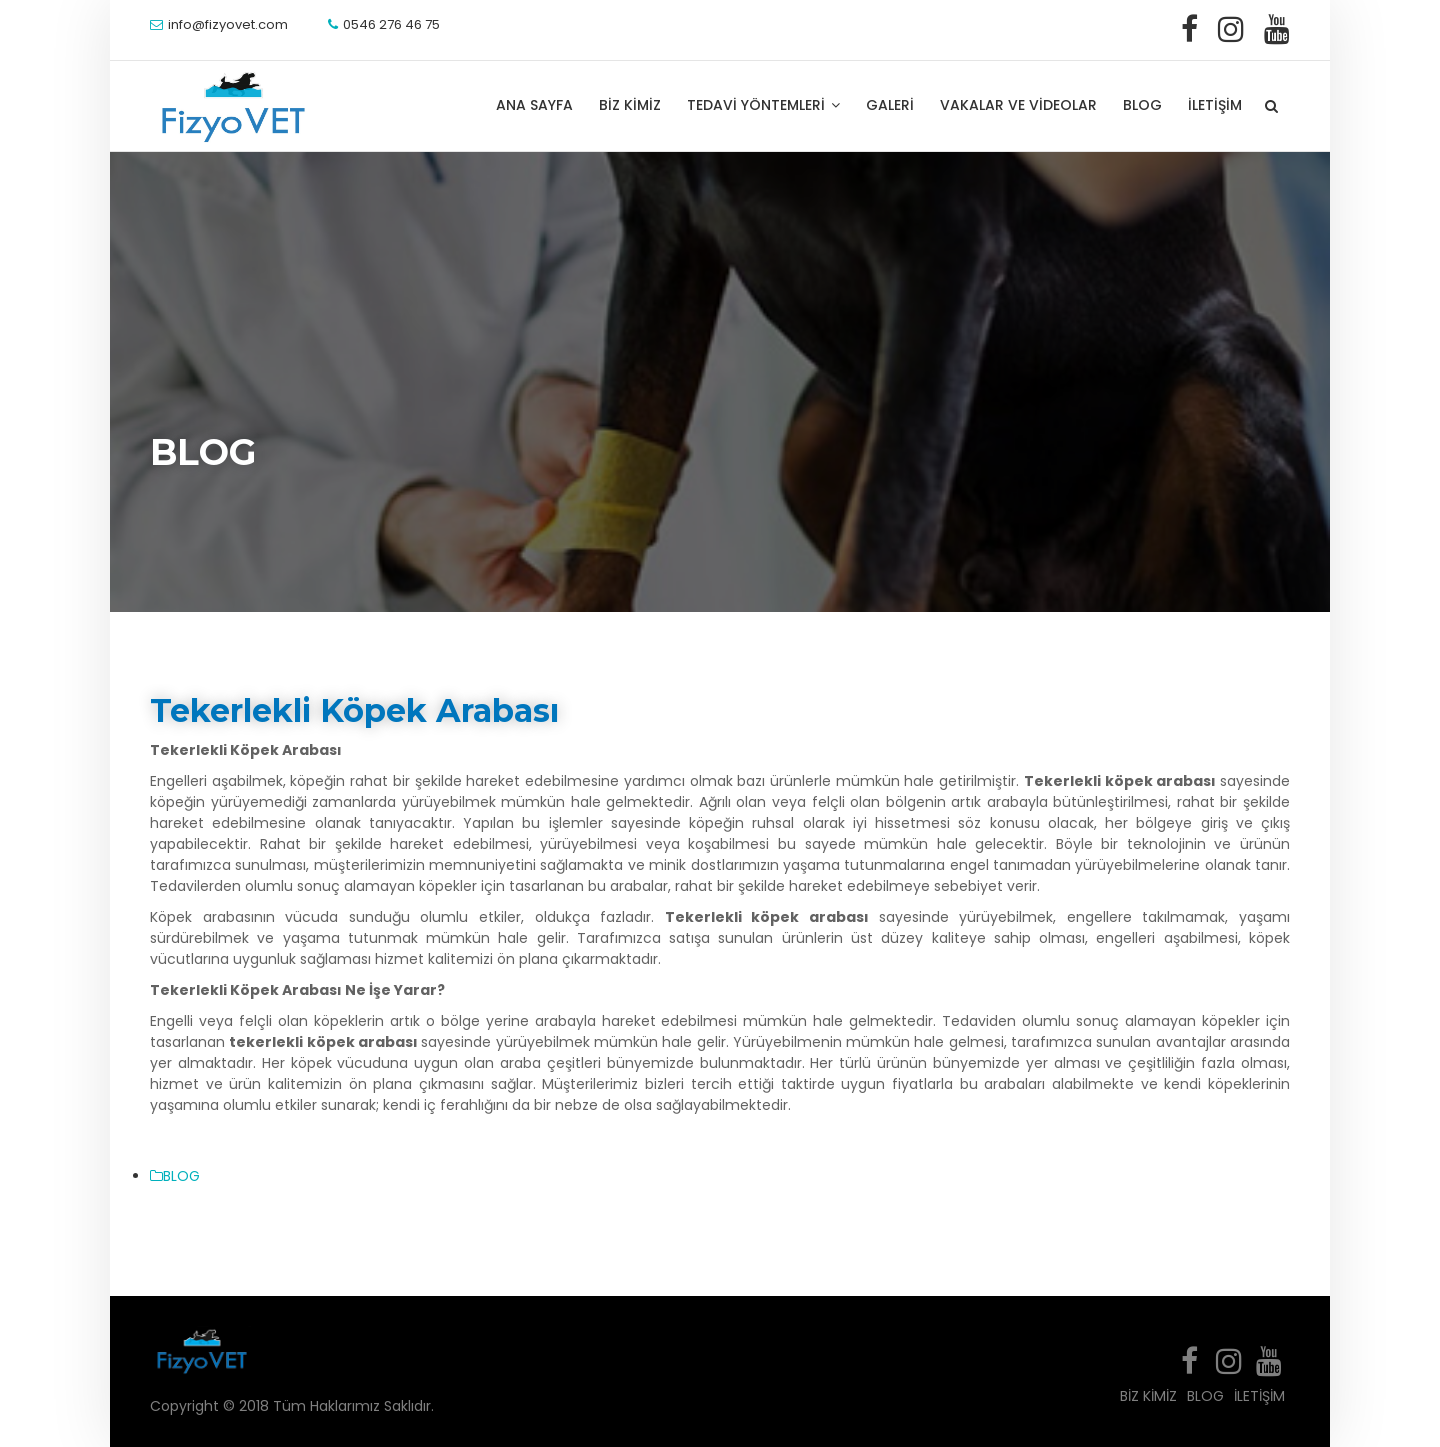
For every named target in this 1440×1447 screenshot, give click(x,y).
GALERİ (890, 105)
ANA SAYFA (534, 105)
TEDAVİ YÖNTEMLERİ (763, 105)
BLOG (1142, 105)
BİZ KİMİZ (630, 105)
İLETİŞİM (1215, 105)
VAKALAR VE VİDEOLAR (1018, 105)
